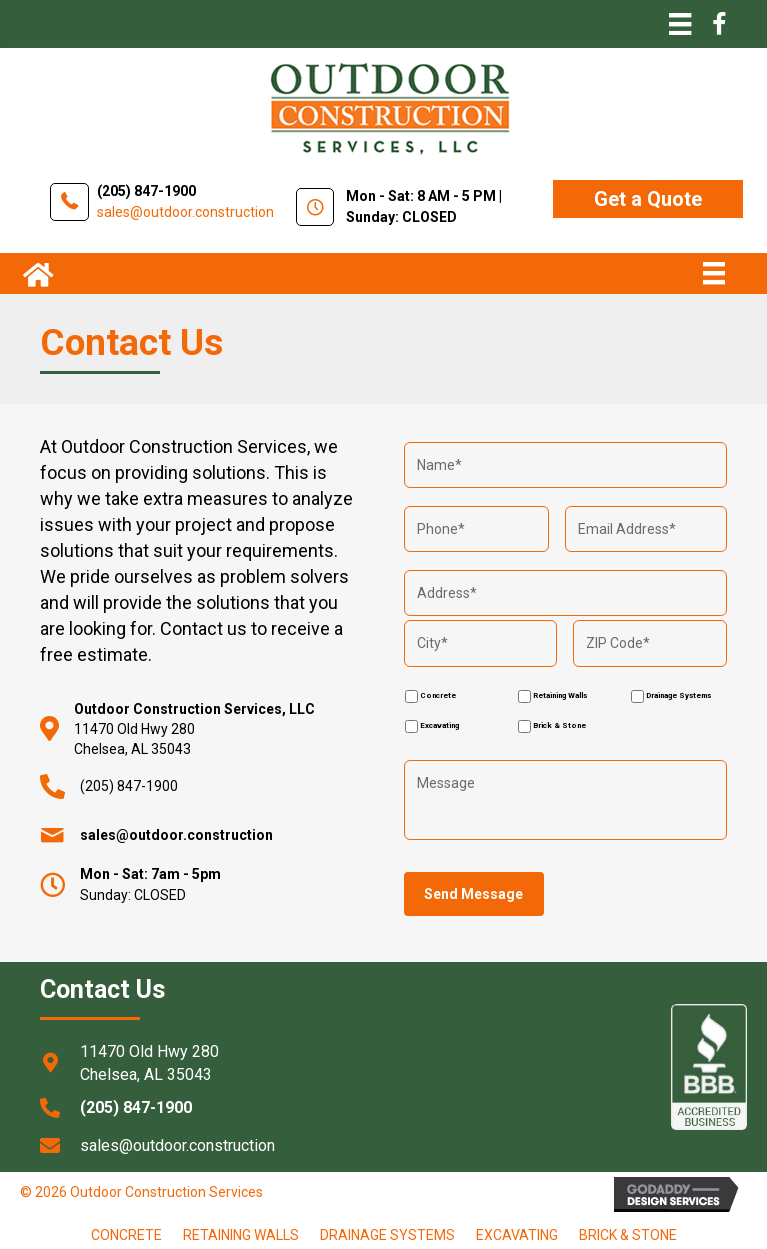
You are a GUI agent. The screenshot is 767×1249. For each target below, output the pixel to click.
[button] (648, 199)
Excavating (439, 724)
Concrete (438, 694)
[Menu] (680, 24)
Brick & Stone (559, 724)
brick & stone (628, 1234)
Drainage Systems (678, 694)
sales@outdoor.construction (185, 212)
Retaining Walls (560, 694)
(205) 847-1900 (146, 191)
